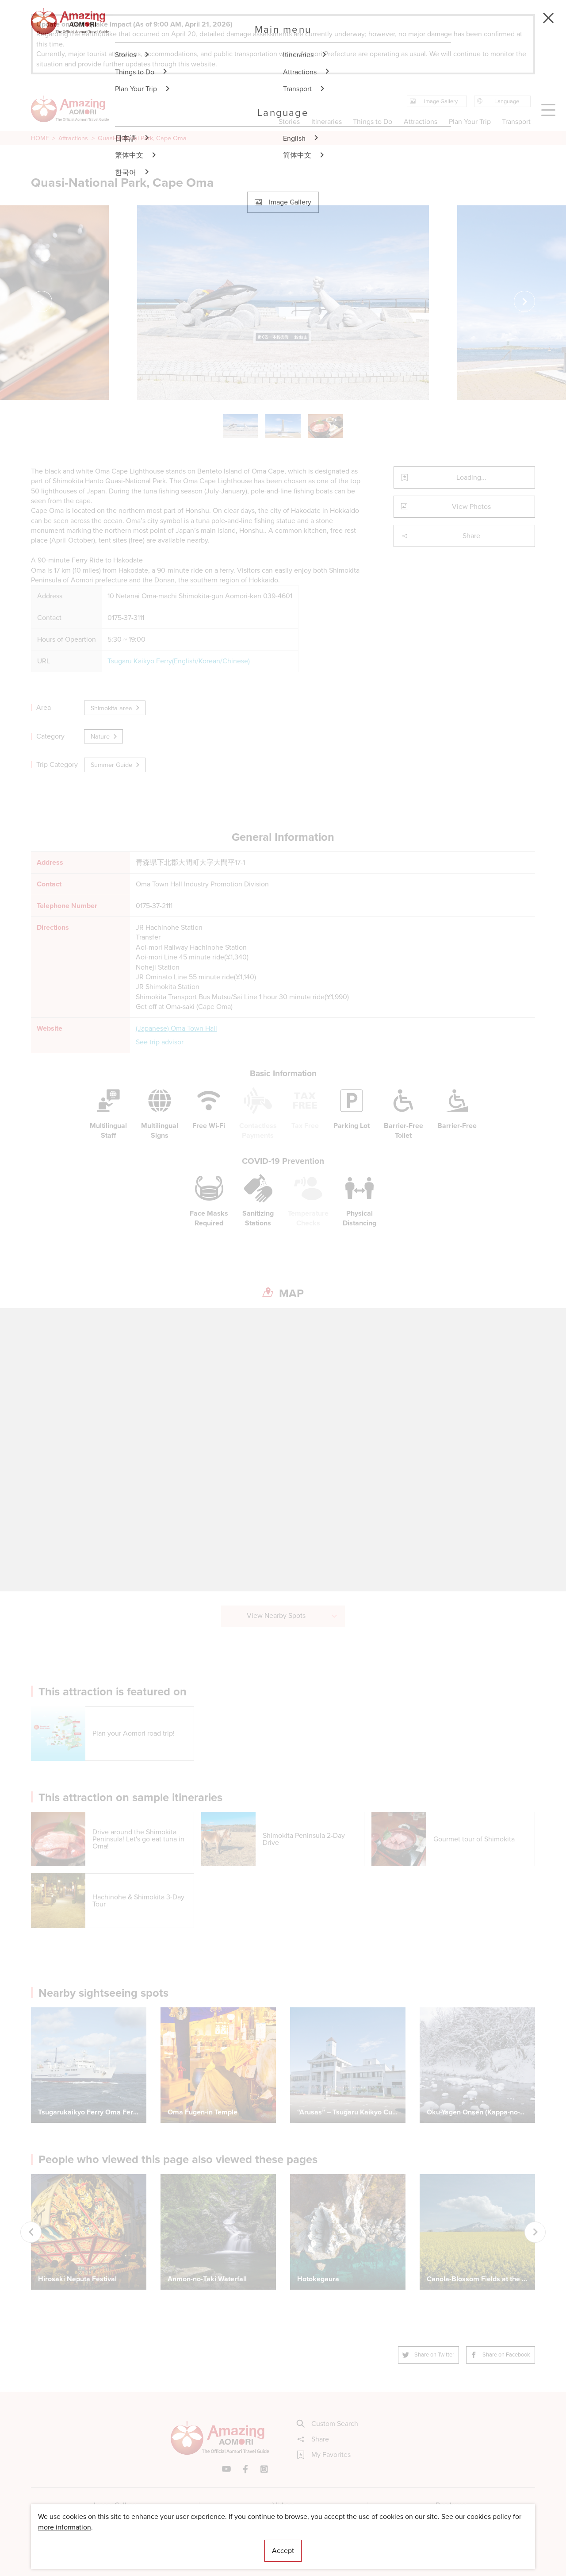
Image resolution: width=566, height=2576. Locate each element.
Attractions (73, 138)
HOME (40, 138)
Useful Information (337, 2542)
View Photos (446, 506)
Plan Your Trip (469, 121)
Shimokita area (116, 708)
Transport (516, 121)
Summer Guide (116, 765)
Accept (283, 2550)
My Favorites (324, 2454)
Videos (283, 2505)
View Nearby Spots (292, 1615)
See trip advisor (160, 1042)
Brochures (451, 2505)
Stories (289, 121)
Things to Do (372, 121)
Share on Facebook (500, 2354)
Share (440, 536)
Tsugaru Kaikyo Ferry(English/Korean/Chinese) (178, 661)
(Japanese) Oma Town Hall (176, 1028)
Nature (104, 736)
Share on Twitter (428, 2354)
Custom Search (327, 2423)
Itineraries (326, 121)
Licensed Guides (226, 2542)
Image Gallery (115, 2505)
